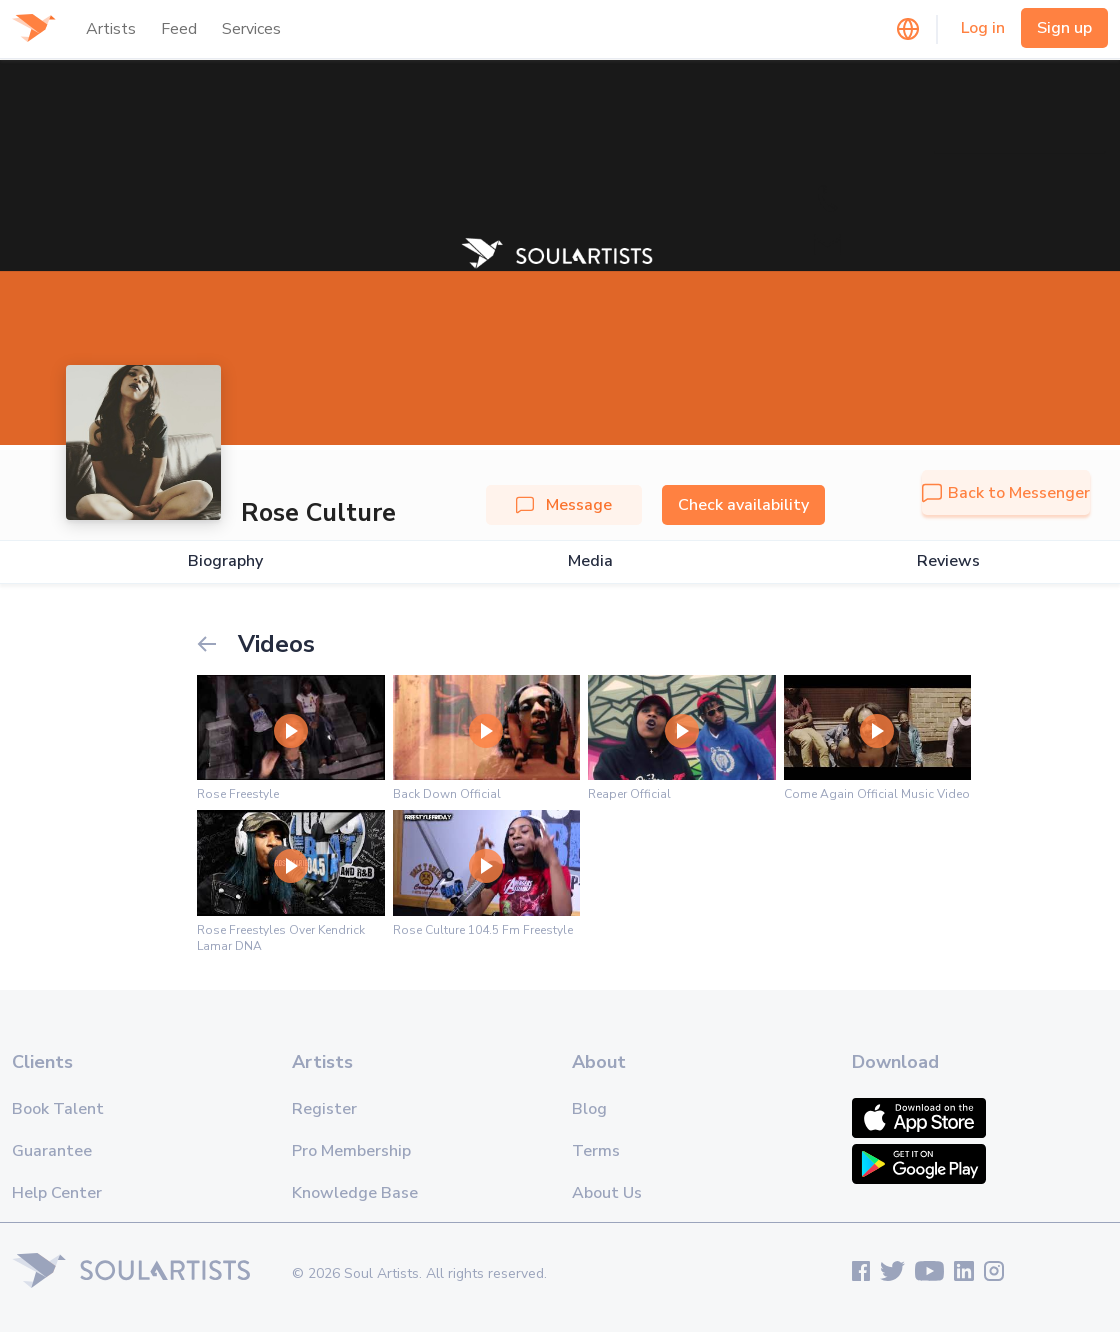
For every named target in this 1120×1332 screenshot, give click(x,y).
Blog (589, 1109)
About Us (607, 1193)
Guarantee (52, 1151)
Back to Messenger (1006, 493)
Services (251, 29)
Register (324, 1109)
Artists (111, 29)
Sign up (1064, 28)
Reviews (948, 561)
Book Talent (58, 1109)
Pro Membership (351, 1151)
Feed (179, 29)
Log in (983, 28)
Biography (225, 561)
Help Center (57, 1193)
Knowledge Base (355, 1193)
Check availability (743, 505)
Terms (596, 1151)
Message (564, 505)
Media (590, 561)
